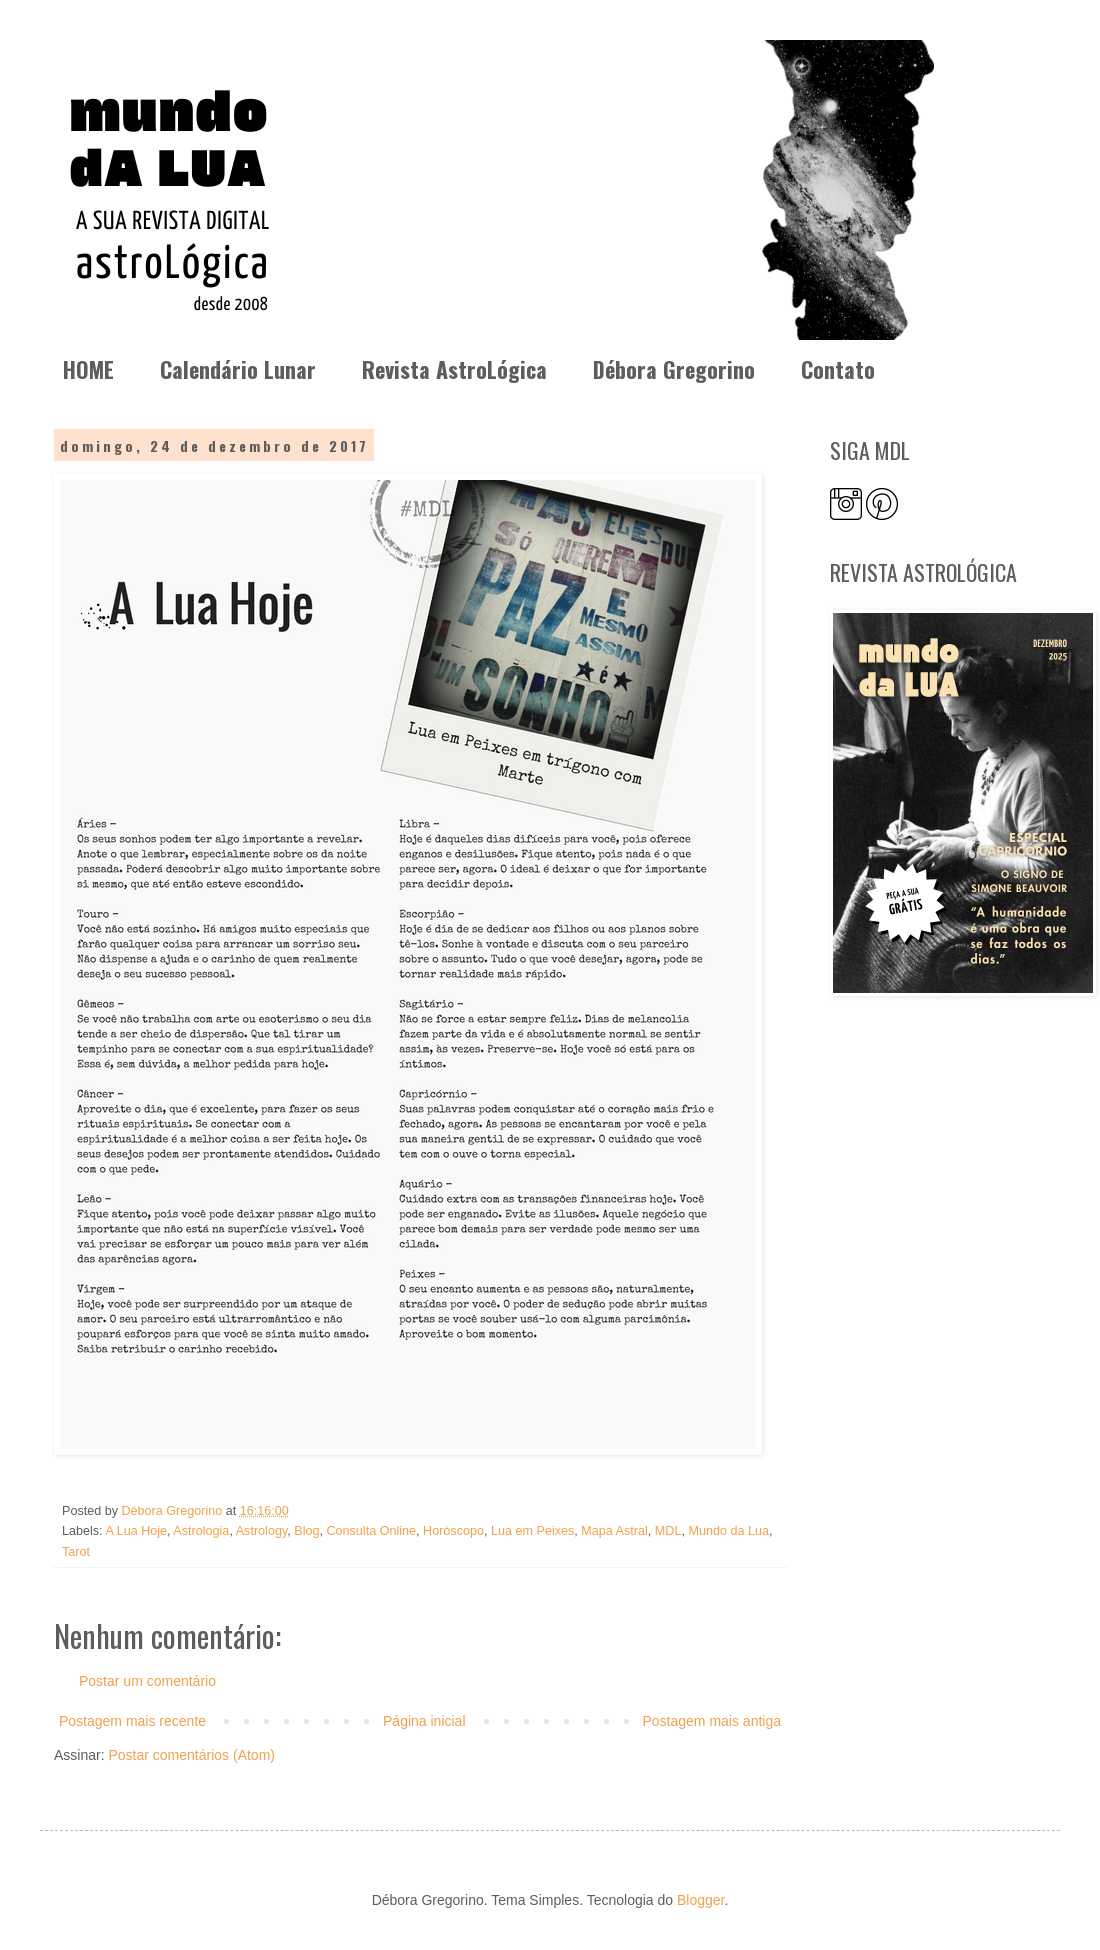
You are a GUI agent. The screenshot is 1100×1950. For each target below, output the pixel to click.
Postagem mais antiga (711, 1721)
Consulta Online (371, 1531)
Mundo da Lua (728, 1531)
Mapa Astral (614, 1531)
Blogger (700, 1900)
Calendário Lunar (238, 369)
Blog (306, 1531)
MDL (668, 1531)
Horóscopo (453, 1531)
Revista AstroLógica (454, 369)
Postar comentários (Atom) (191, 1755)
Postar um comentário (147, 1681)
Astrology (262, 1531)
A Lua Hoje (136, 1531)
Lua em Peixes (532, 1531)
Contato (838, 369)
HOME (88, 369)
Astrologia (201, 1531)
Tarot (76, 1552)
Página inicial (424, 1721)
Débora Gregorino (674, 369)
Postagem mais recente (132, 1721)
